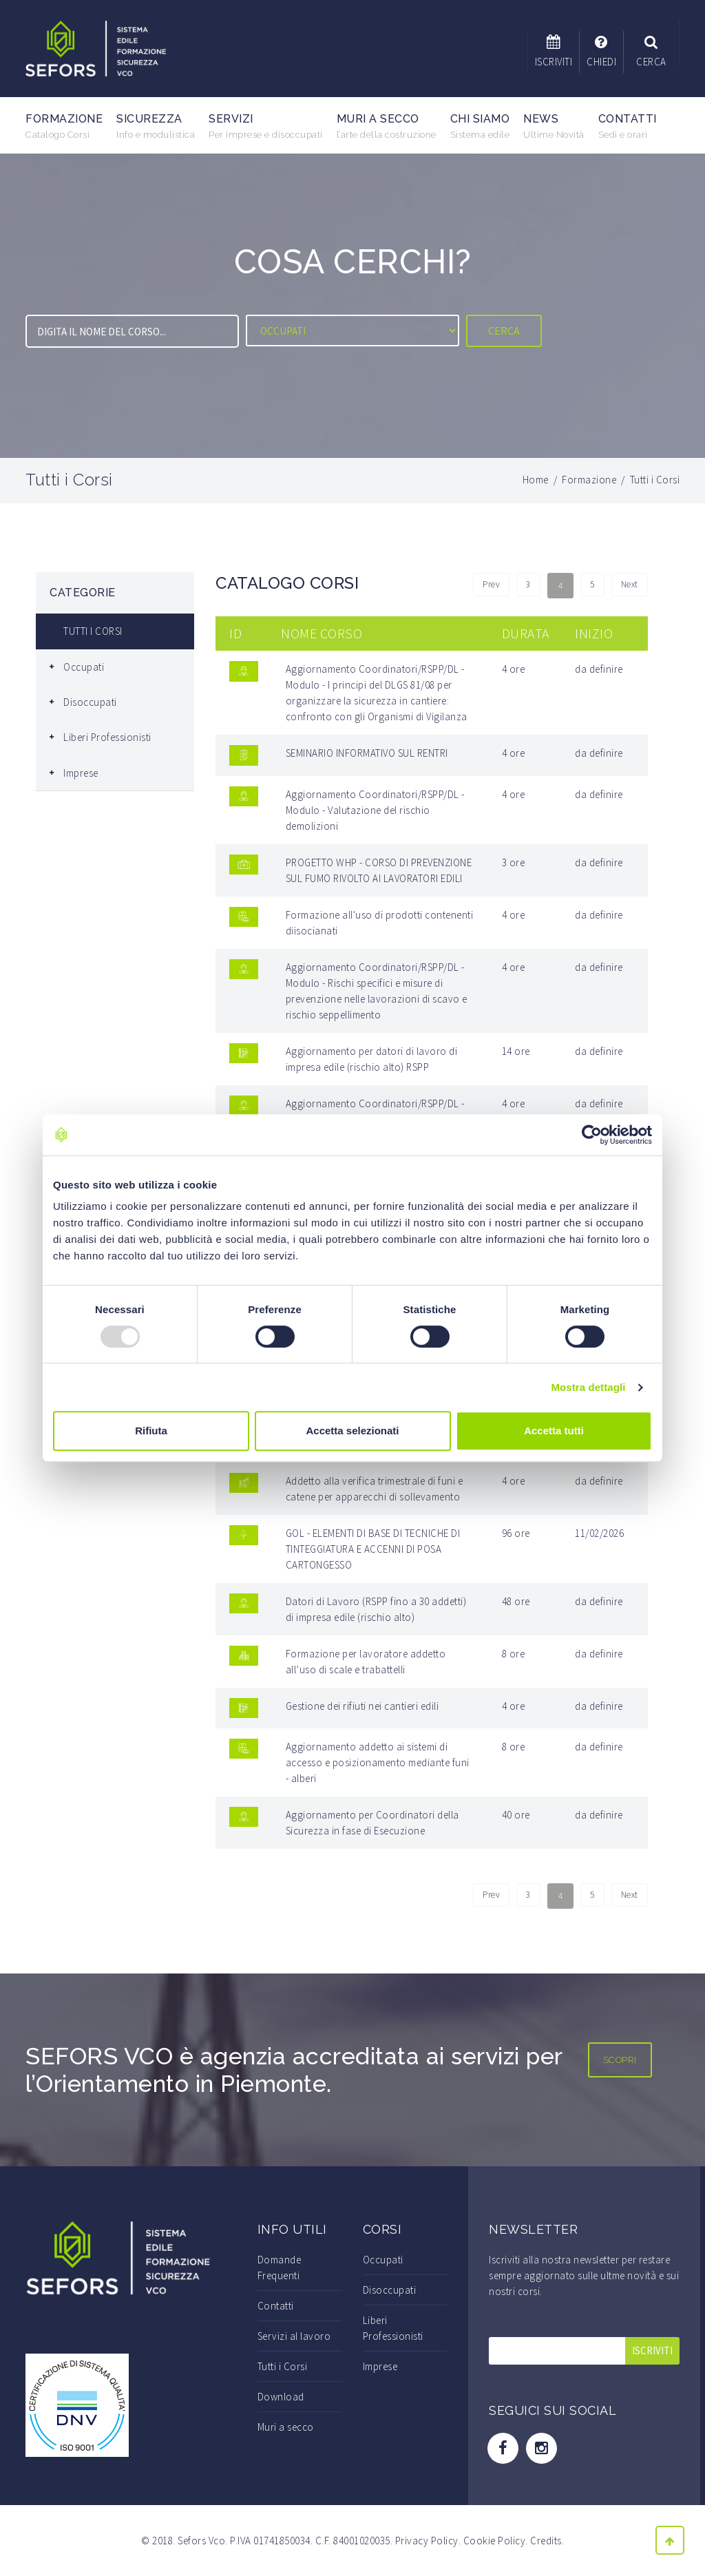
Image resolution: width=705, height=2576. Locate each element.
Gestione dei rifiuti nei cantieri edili (362, 1706)
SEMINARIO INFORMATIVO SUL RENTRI (367, 753)
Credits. (547, 2540)
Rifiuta (151, 1430)
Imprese (80, 772)
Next (628, 585)
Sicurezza (155, 126)
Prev (482, 585)
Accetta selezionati (352, 1430)
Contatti (627, 126)
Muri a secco (386, 126)
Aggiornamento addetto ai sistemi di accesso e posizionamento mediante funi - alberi (378, 1762)
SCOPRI (620, 2060)
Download (280, 2396)
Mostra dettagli (588, 1387)
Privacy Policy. (428, 2540)
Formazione (64, 126)
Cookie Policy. (495, 2540)
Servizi (266, 126)
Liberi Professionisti (107, 737)
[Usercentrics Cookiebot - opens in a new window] (592, 1134)
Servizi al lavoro (294, 2336)
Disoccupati (90, 702)
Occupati (83, 666)
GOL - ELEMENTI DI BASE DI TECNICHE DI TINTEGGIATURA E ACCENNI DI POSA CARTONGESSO (373, 1549)
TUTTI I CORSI (93, 631)
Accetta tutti (554, 1430)
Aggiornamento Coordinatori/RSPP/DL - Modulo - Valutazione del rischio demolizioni (375, 810)
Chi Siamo (480, 126)
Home (536, 479)
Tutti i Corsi (282, 2366)
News (554, 126)
